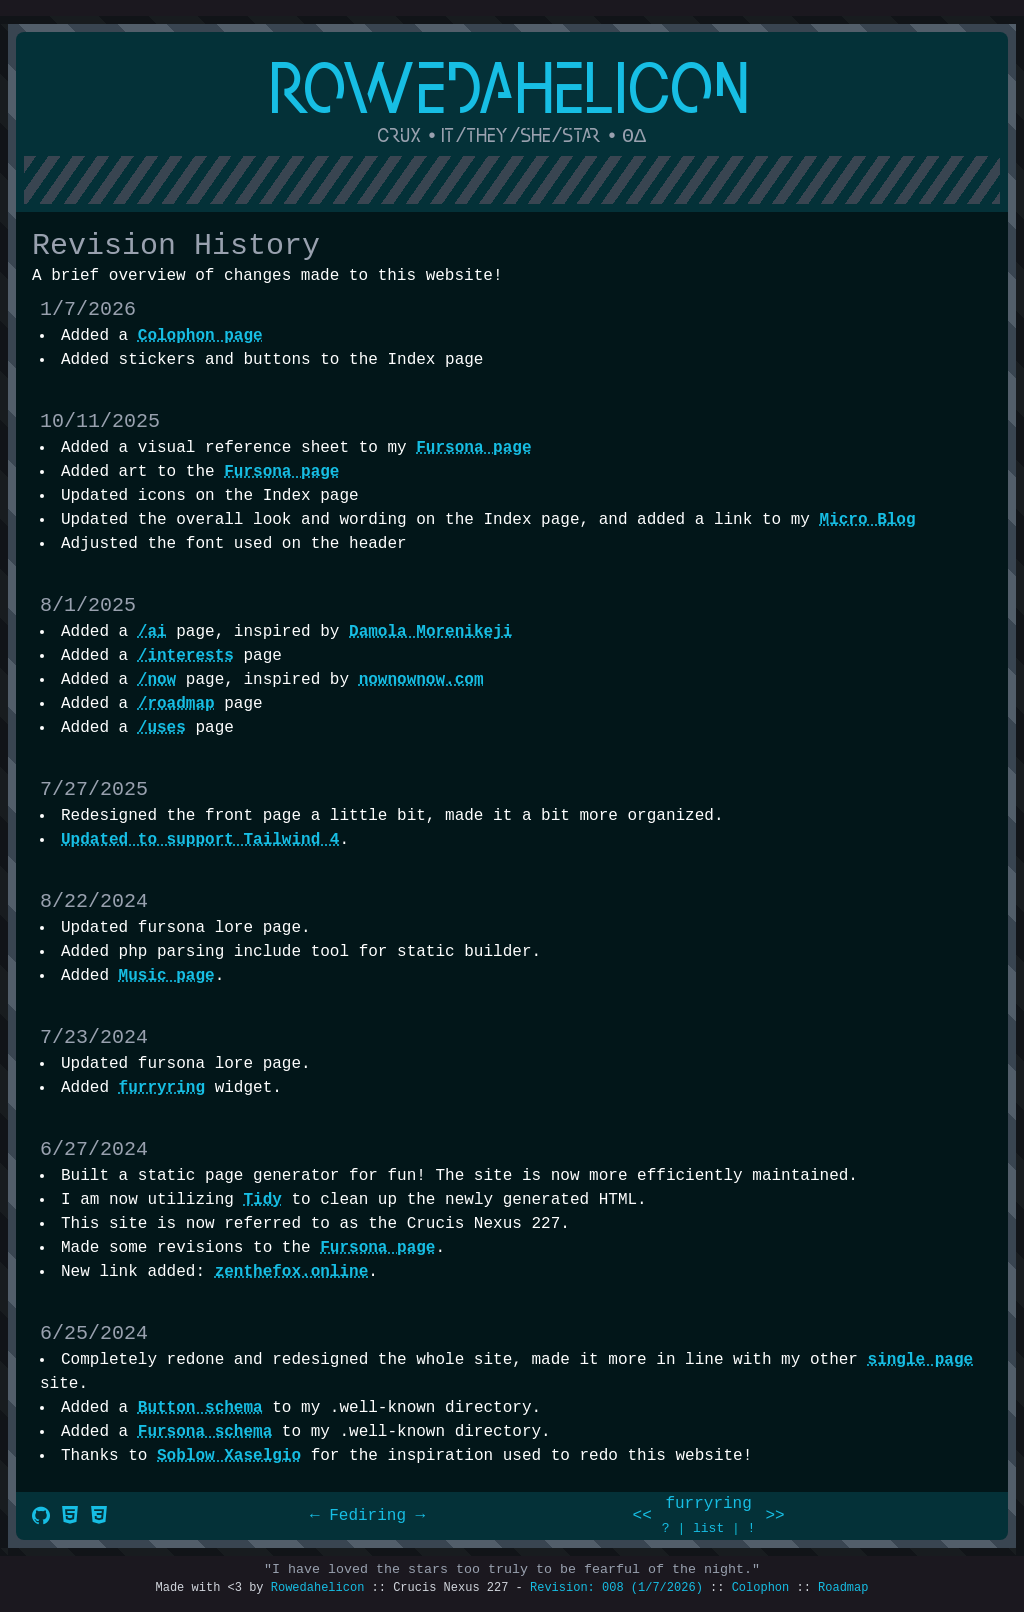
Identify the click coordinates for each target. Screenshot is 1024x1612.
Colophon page (200, 336)
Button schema (200, 1408)
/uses (162, 728)
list (708, 1528)
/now (157, 680)
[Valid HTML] (70, 1518)
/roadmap (176, 704)
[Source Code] (41, 1518)
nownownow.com (421, 680)
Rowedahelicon (318, 1588)
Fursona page (473, 448)
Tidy (262, 1200)
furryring (162, 1088)
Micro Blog (868, 520)
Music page (167, 976)
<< (642, 1516)
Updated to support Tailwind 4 (200, 840)
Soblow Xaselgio (229, 1456)
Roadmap (843, 1588)
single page (921, 1360)
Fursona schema (205, 1432)
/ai (152, 632)
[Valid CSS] (99, 1518)
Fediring (367, 1516)
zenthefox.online (292, 1272)
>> (774, 1516)
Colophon (761, 1588)
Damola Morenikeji (430, 632)
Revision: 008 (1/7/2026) (616, 1588)
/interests (186, 656)
